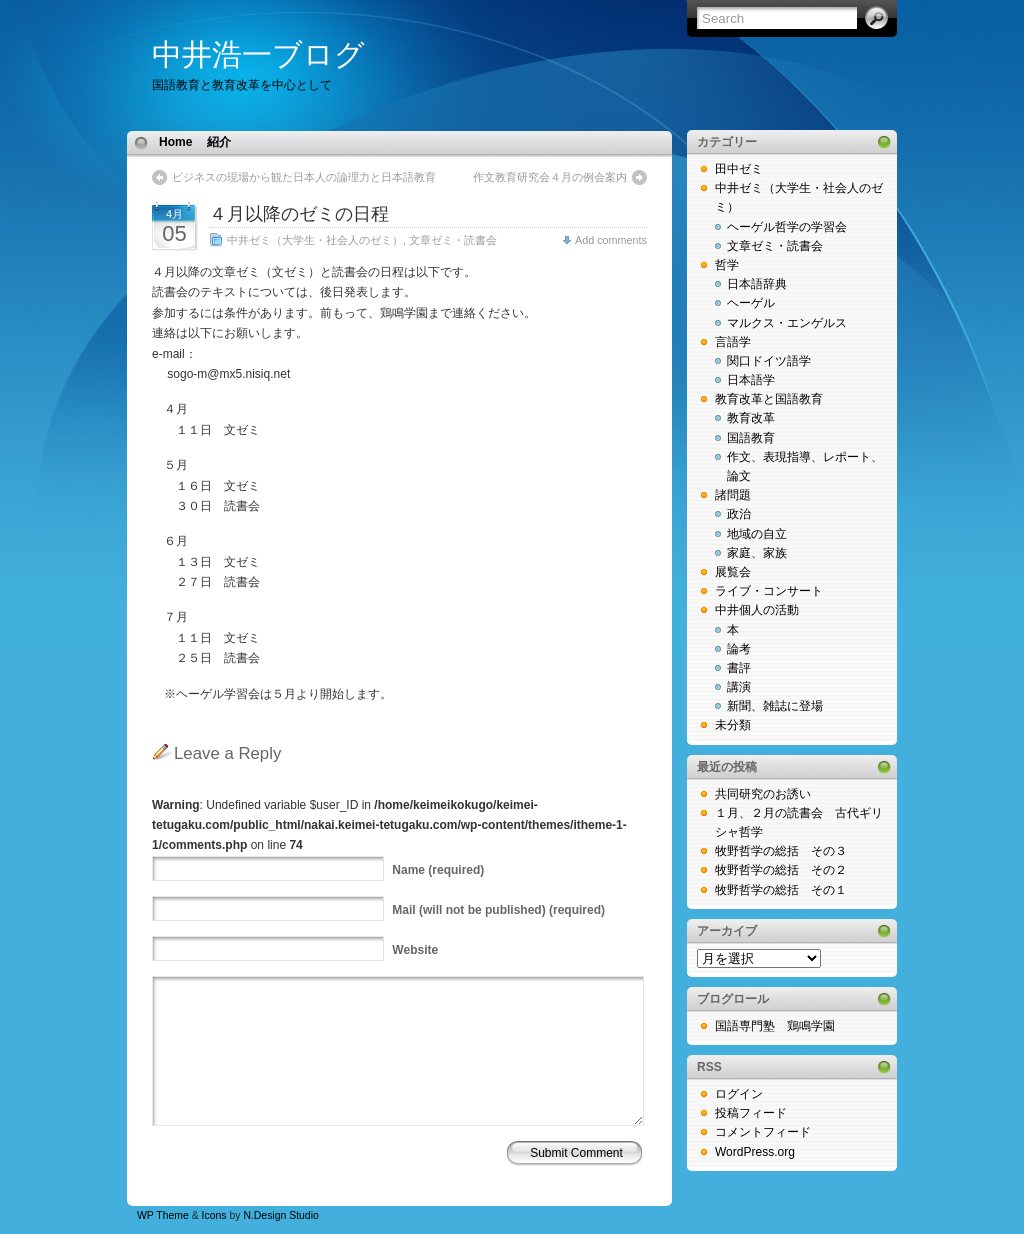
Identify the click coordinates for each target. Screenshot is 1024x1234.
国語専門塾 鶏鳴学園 (775, 1026)
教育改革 (751, 418)
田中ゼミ (739, 169)
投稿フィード (751, 1113)
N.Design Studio (280, 1215)
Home (175, 142)
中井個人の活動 (757, 610)
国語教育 (751, 438)
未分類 (733, 725)
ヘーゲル (751, 303)
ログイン (739, 1094)
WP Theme (163, 1215)
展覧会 (733, 572)
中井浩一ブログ (258, 54)
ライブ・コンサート (769, 591)
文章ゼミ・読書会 (453, 240)
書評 (739, 668)
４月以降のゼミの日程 (299, 214)
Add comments (611, 240)
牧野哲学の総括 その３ (781, 851)
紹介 (219, 142)
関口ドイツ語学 (769, 361)
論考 (739, 649)
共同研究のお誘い (763, 794)
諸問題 (733, 495)
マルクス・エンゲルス (787, 323)
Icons (214, 1215)
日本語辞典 (757, 284)
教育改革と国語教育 (769, 399)
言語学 (733, 342)
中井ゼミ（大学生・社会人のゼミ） (315, 240)
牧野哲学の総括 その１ (781, 890)
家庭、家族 (757, 553)
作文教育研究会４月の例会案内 (550, 177)
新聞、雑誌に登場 (775, 706)
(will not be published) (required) (498, 910)
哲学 (727, 265)
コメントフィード (763, 1132)
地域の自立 (757, 534)
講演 (739, 687)
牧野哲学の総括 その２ (781, 870)
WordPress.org (755, 1152)
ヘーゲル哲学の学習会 (787, 227)
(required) (438, 870)
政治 (739, 514)
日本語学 (751, 380)
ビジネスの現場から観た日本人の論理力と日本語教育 (304, 177)
